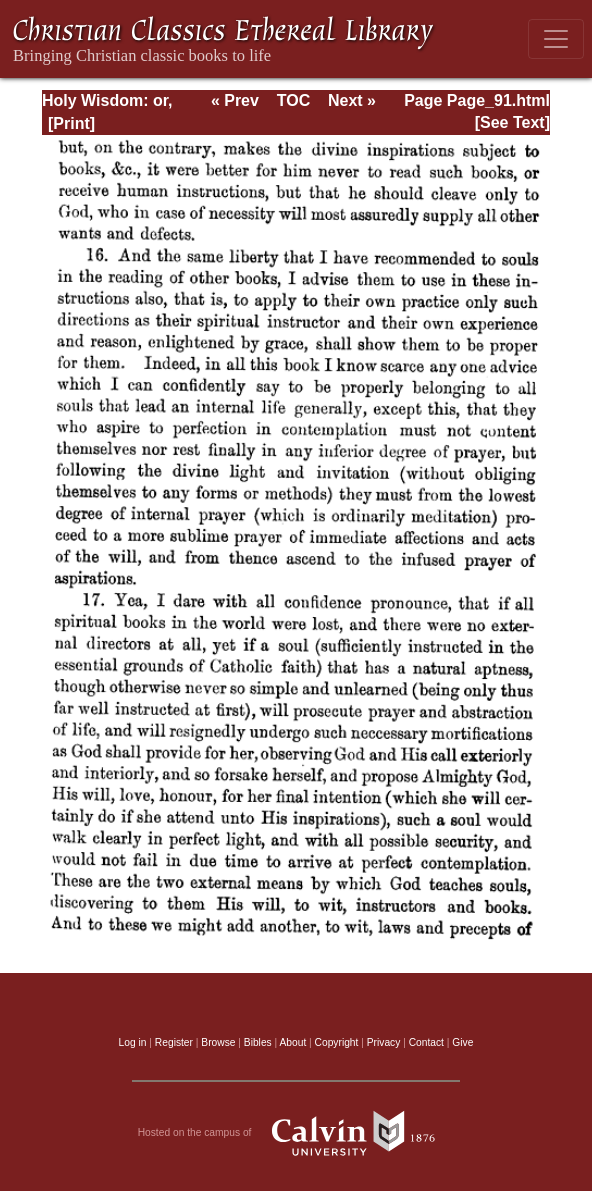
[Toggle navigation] (556, 39)
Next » (352, 100)
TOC (293, 100)
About (292, 1042)
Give (462, 1042)
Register (174, 1042)
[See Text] (512, 122)
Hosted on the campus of (296, 1133)
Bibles (258, 1042)
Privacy (384, 1042)
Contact (426, 1042)
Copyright (337, 1042)
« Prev (235, 100)
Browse (218, 1042)
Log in (133, 1042)
